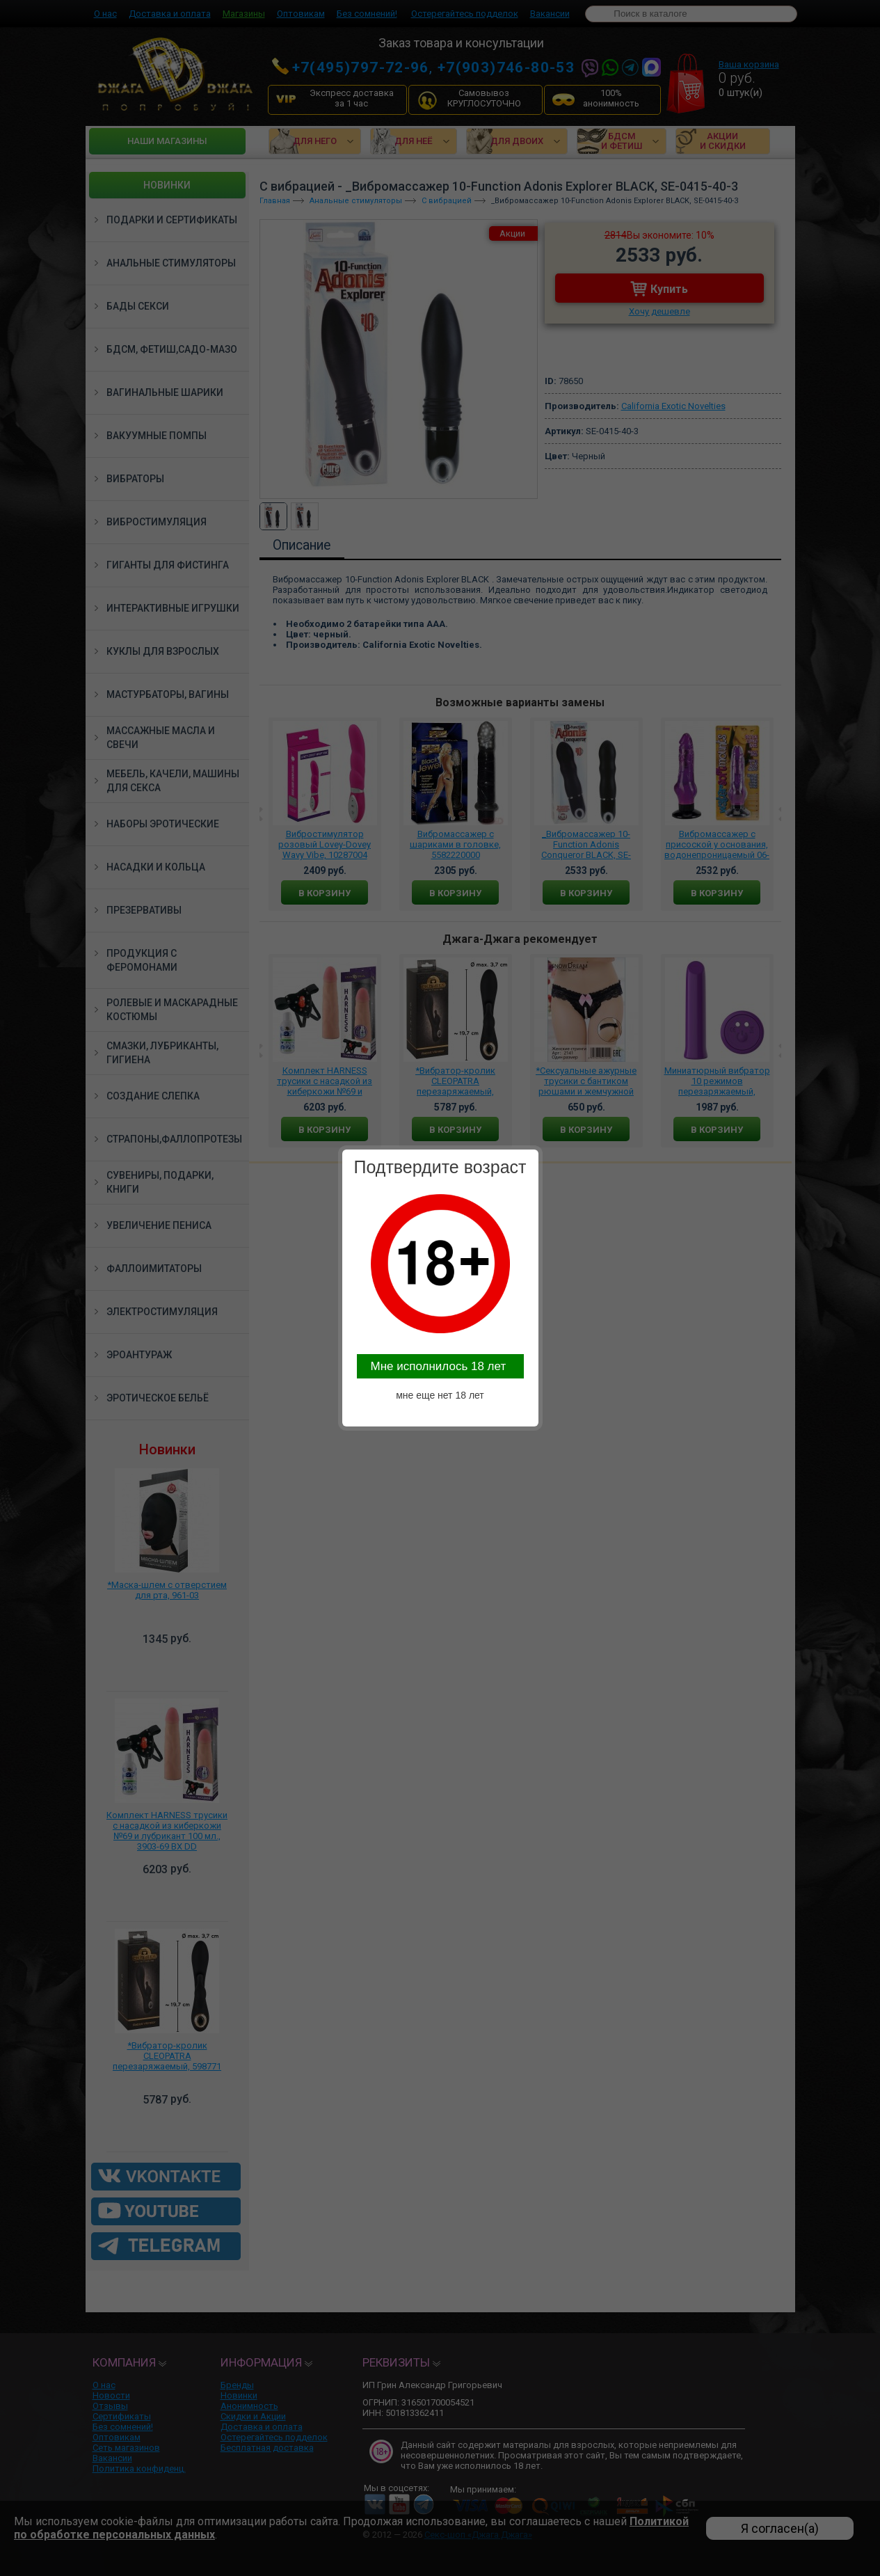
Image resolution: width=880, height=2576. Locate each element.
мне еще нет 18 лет (440, 1395)
